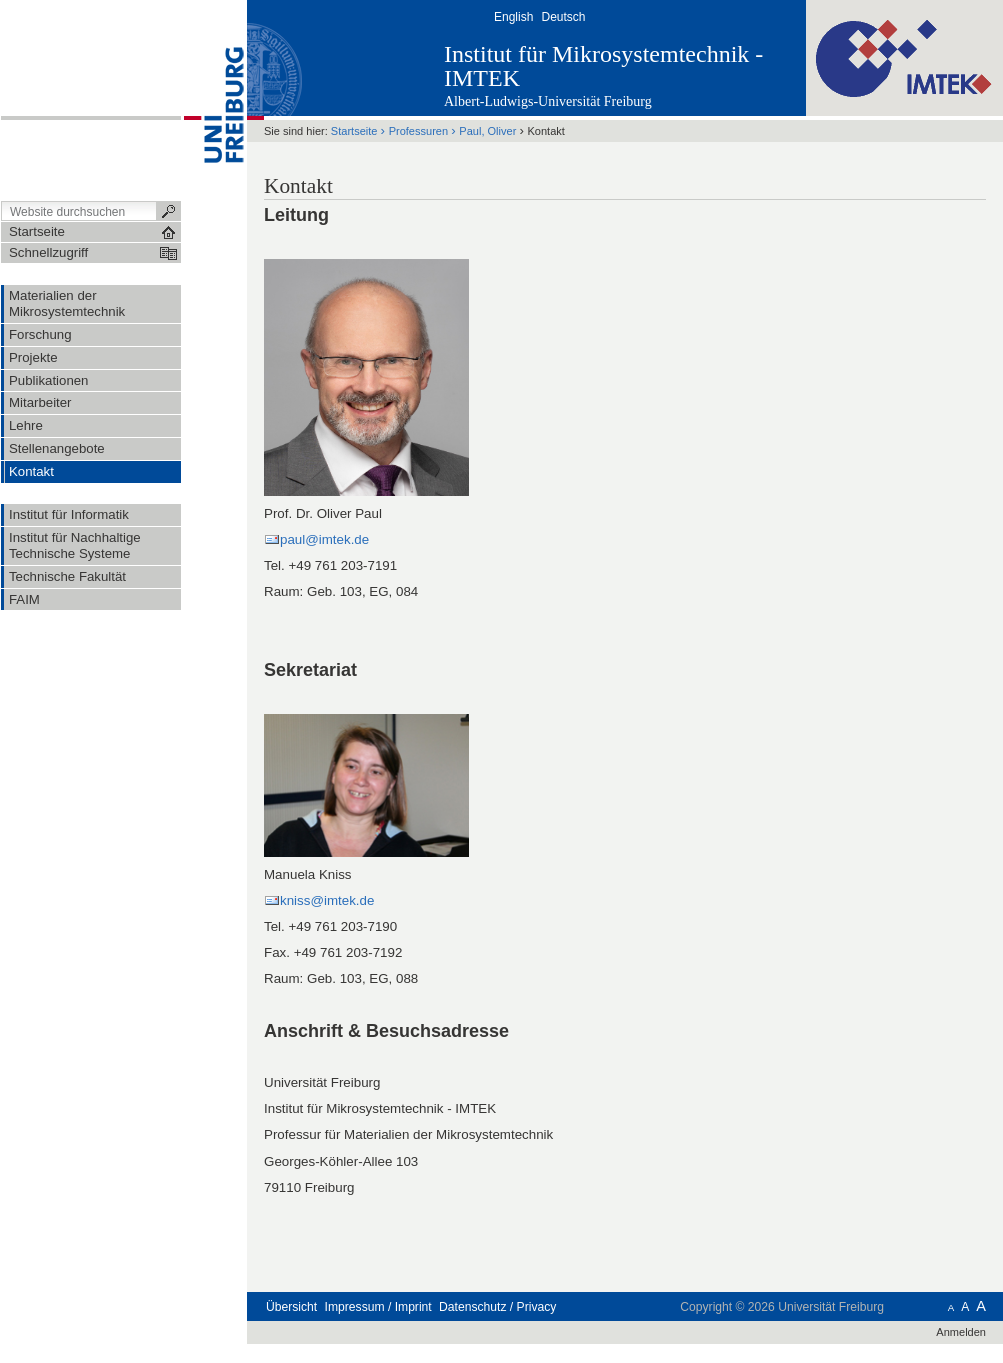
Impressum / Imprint (378, 1307)
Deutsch (563, 17)
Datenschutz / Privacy (497, 1307)
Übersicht (291, 1307)
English (513, 17)
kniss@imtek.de (327, 900)
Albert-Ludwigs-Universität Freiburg (548, 101)
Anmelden (961, 1332)
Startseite (354, 131)
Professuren (418, 131)
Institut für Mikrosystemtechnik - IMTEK (603, 66)
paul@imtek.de (324, 539)
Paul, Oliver (487, 131)
